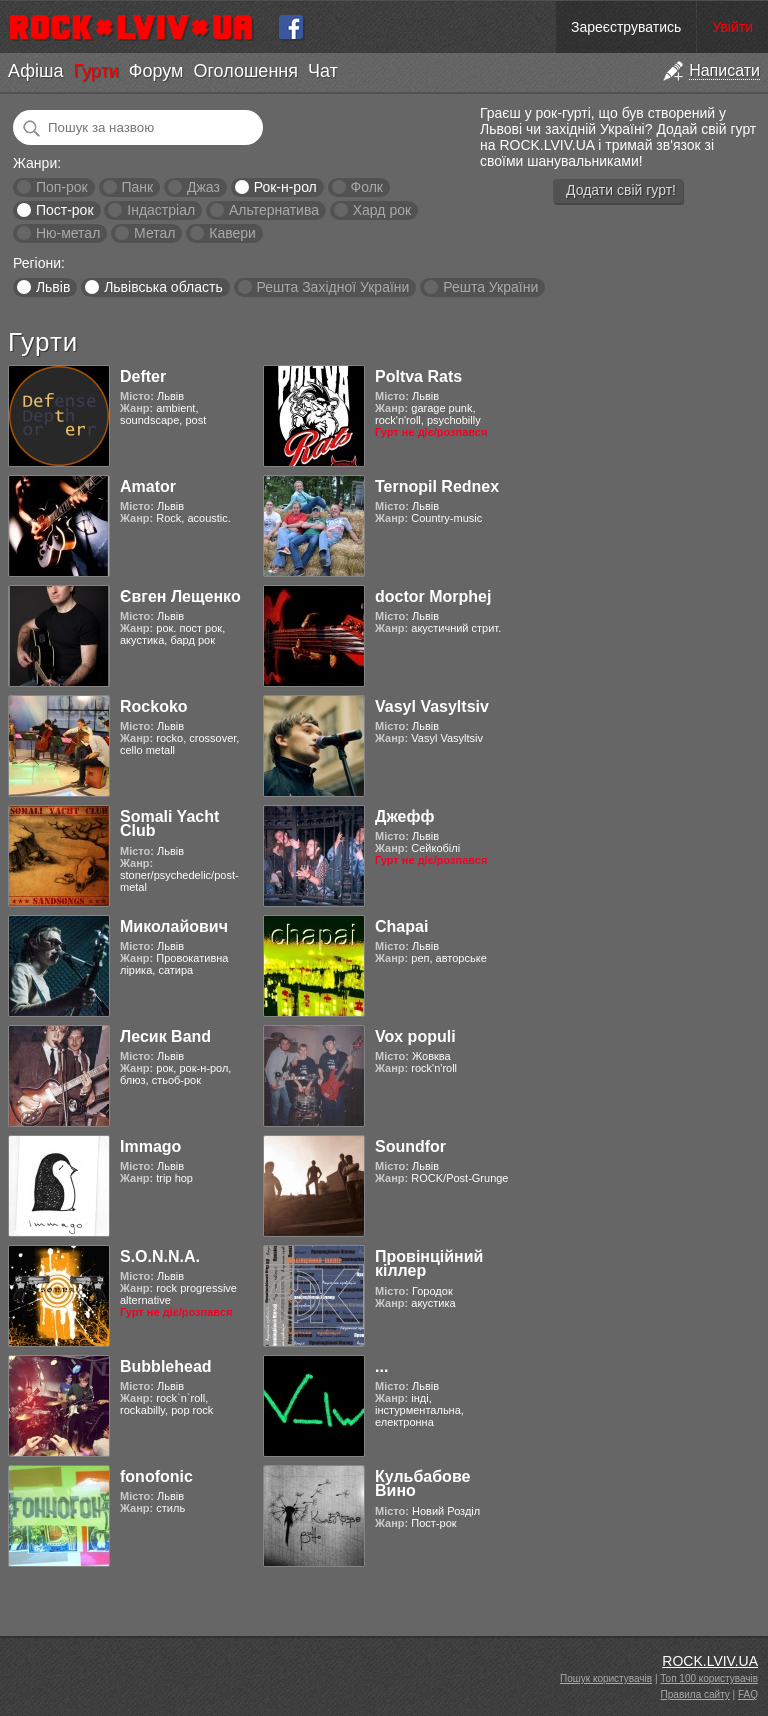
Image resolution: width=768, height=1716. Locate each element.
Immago (150, 1146)
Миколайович (174, 926)
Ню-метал (68, 233)
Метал (154, 233)
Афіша (35, 71)
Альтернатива (274, 210)
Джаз (203, 187)
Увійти (732, 27)
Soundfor (410, 1146)
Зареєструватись (626, 27)
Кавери (232, 233)
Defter (143, 376)
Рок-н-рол (285, 187)
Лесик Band (165, 1036)
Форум (156, 71)
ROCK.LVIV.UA (710, 1661)
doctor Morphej (433, 596)
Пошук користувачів (606, 1678)
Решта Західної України (332, 287)
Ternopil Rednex (437, 486)
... (381, 1366)
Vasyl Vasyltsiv (432, 706)
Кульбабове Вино (422, 1483)
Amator (148, 486)
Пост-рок (65, 210)
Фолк (367, 187)
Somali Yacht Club (169, 823)
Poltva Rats (418, 376)
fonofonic (156, 1476)
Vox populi (415, 1036)
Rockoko (154, 706)
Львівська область (163, 287)
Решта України (490, 287)
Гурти (95, 71)
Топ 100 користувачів (709, 1678)
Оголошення (245, 71)
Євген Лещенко (180, 596)
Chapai (401, 926)
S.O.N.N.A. (160, 1256)
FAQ (748, 1694)
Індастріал (161, 210)
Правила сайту (695, 1694)
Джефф (404, 816)
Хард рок (382, 210)
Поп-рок (62, 187)
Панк (137, 187)
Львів (53, 287)
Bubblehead (166, 1366)
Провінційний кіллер (429, 1263)
